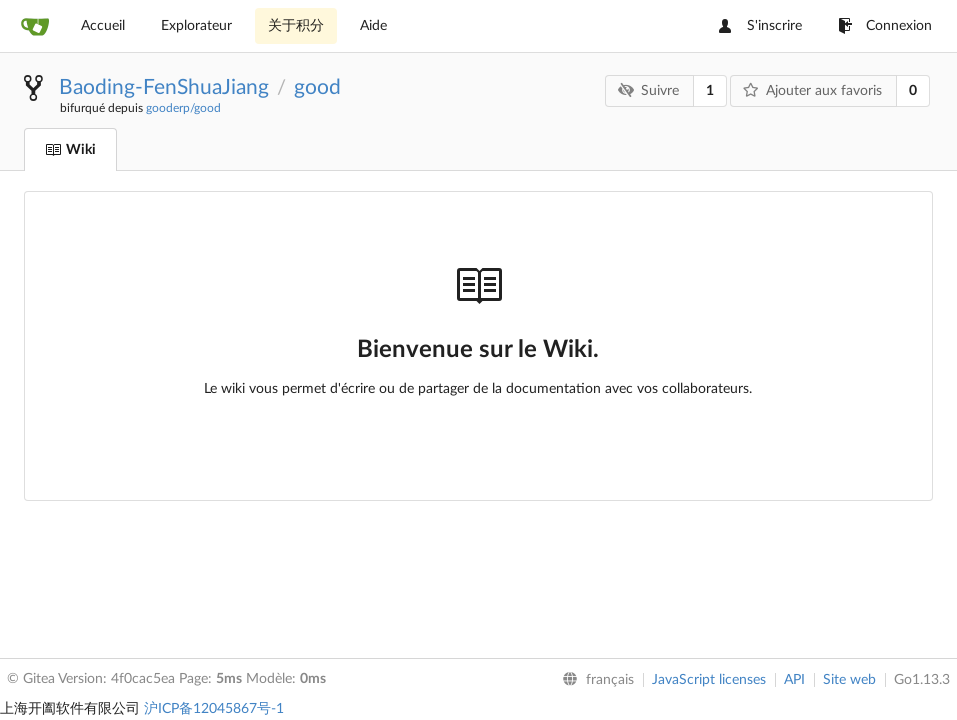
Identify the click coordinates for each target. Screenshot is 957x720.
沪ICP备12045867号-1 (214, 709)
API (794, 680)
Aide (373, 26)
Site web (849, 680)
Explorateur (196, 26)
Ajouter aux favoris (812, 90)
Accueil (103, 26)
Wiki (70, 150)
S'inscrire (760, 26)
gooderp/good (183, 108)
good (317, 87)
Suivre (648, 90)
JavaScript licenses (709, 680)
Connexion (885, 26)
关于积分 (296, 26)
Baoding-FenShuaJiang (164, 87)
